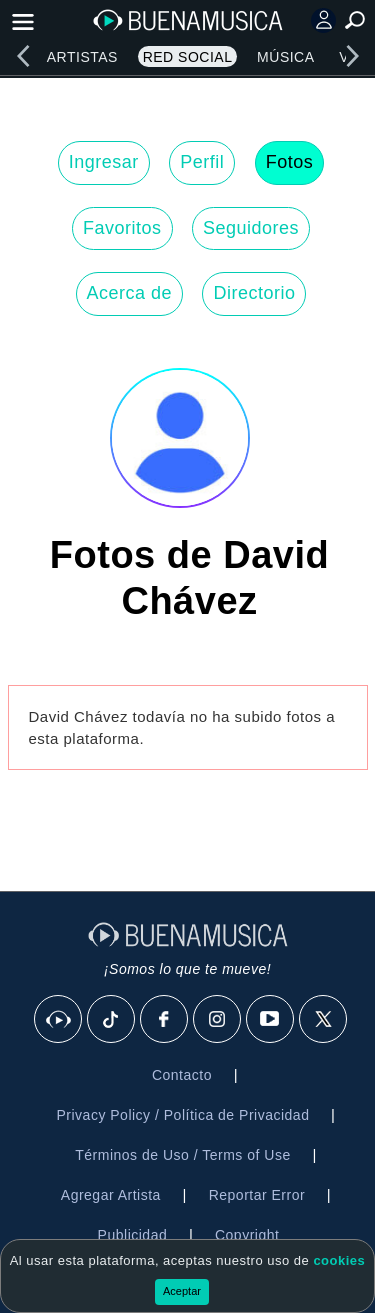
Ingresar (104, 162)
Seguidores (251, 228)
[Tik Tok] (112, 1020)
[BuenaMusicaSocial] (59, 1020)
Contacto (182, 1075)
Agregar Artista (111, 1195)
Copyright (247, 1235)
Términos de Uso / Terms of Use (182, 1155)
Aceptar (182, 1291)
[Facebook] (165, 1020)
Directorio (254, 293)
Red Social (188, 57)
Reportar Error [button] (257, 1195)
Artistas (82, 57)
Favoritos (122, 228)
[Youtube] (271, 1020)
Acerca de (130, 293)
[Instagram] (218, 1020)
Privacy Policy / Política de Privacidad (182, 1115)
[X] (324, 1020)
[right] (352, 56)
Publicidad (133, 1235)
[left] (23, 56)
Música (285, 57)
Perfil (202, 162)
